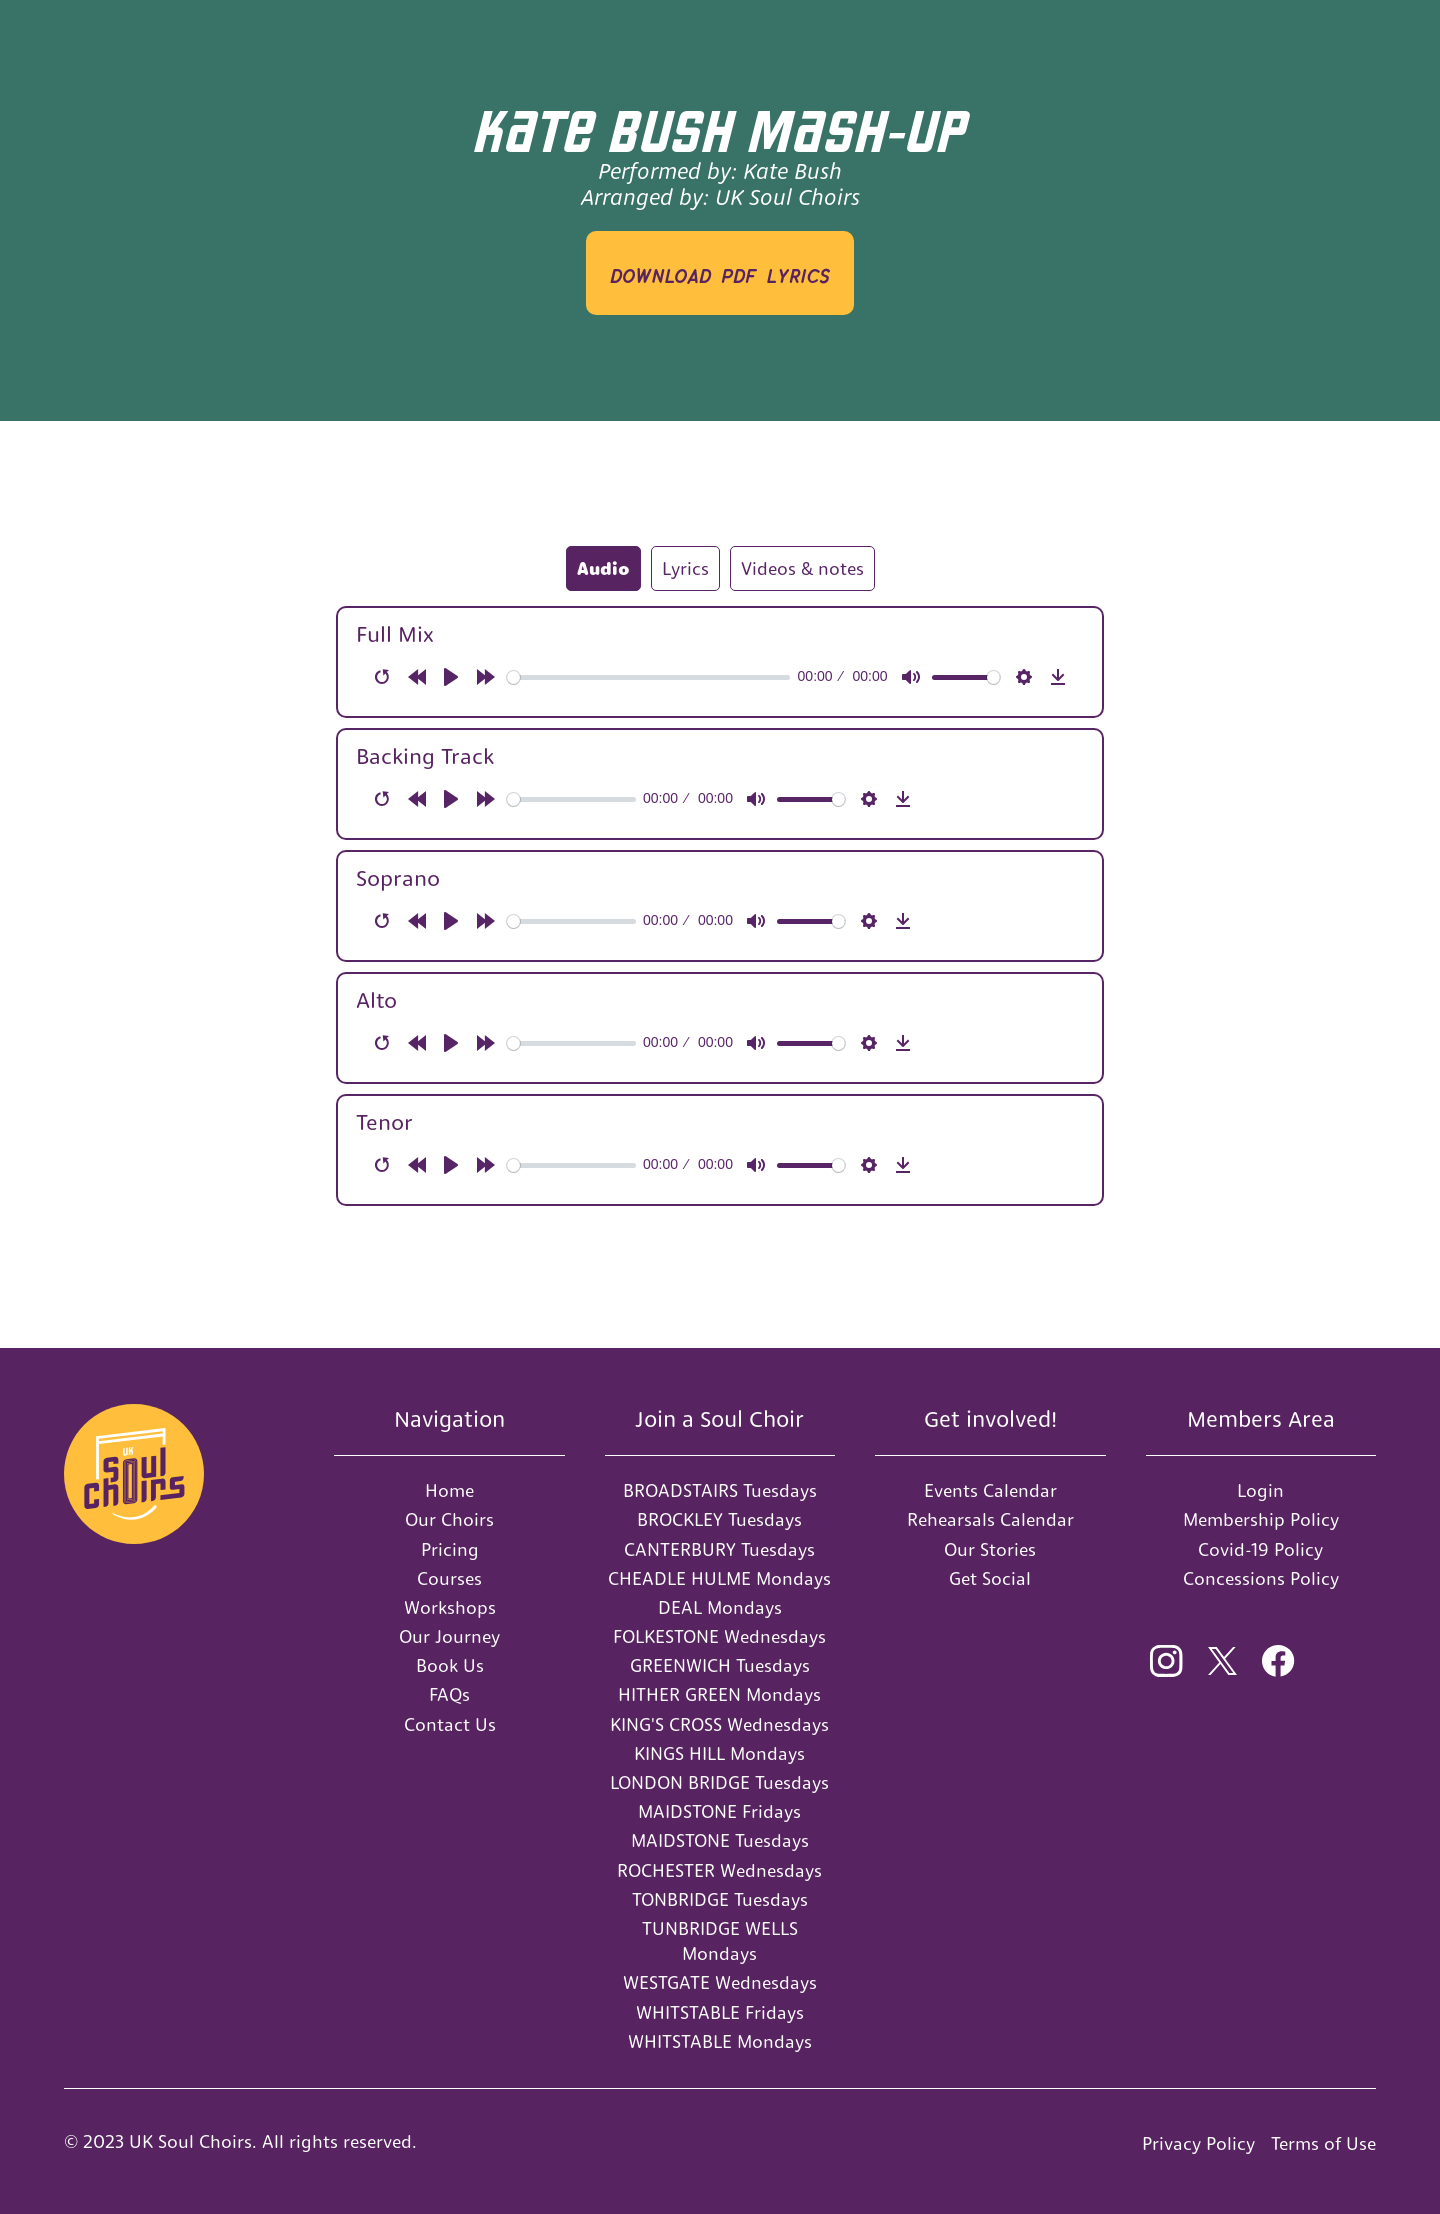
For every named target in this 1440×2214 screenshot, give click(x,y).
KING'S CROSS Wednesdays (719, 1724)
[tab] (603, 568)
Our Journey (449, 1636)
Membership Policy (1261, 1519)
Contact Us (450, 1724)
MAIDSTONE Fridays (719, 1811)
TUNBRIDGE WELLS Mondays (720, 1941)
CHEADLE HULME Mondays (719, 1578)
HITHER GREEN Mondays (719, 1694)
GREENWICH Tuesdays (720, 1665)
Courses (449, 1578)
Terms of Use (1323, 2143)
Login (1260, 1490)
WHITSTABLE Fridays (720, 2012)
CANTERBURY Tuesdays (719, 1549)
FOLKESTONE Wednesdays (719, 1636)
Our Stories (990, 1549)
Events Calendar (990, 1490)
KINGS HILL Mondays (719, 1753)
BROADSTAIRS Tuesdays (720, 1490)
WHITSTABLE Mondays (720, 2041)
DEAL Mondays (720, 1607)
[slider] (649, 677)
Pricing (450, 1549)
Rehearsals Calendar (990, 1519)
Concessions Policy (1261, 1578)
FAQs (449, 1694)
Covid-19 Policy (1260, 1549)
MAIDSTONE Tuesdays (720, 1840)
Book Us (450, 1665)
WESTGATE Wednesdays (720, 1982)
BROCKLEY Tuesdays (719, 1519)
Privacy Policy (1198, 2143)
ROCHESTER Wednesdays (719, 1870)
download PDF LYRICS (720, 272)
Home (449, 1490)
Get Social (990, 1578)
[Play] (451, 677)
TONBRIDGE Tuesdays (720, 1899)
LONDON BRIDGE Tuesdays (719, 1782)
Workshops (450, 1607)
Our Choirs (449, 1519)
